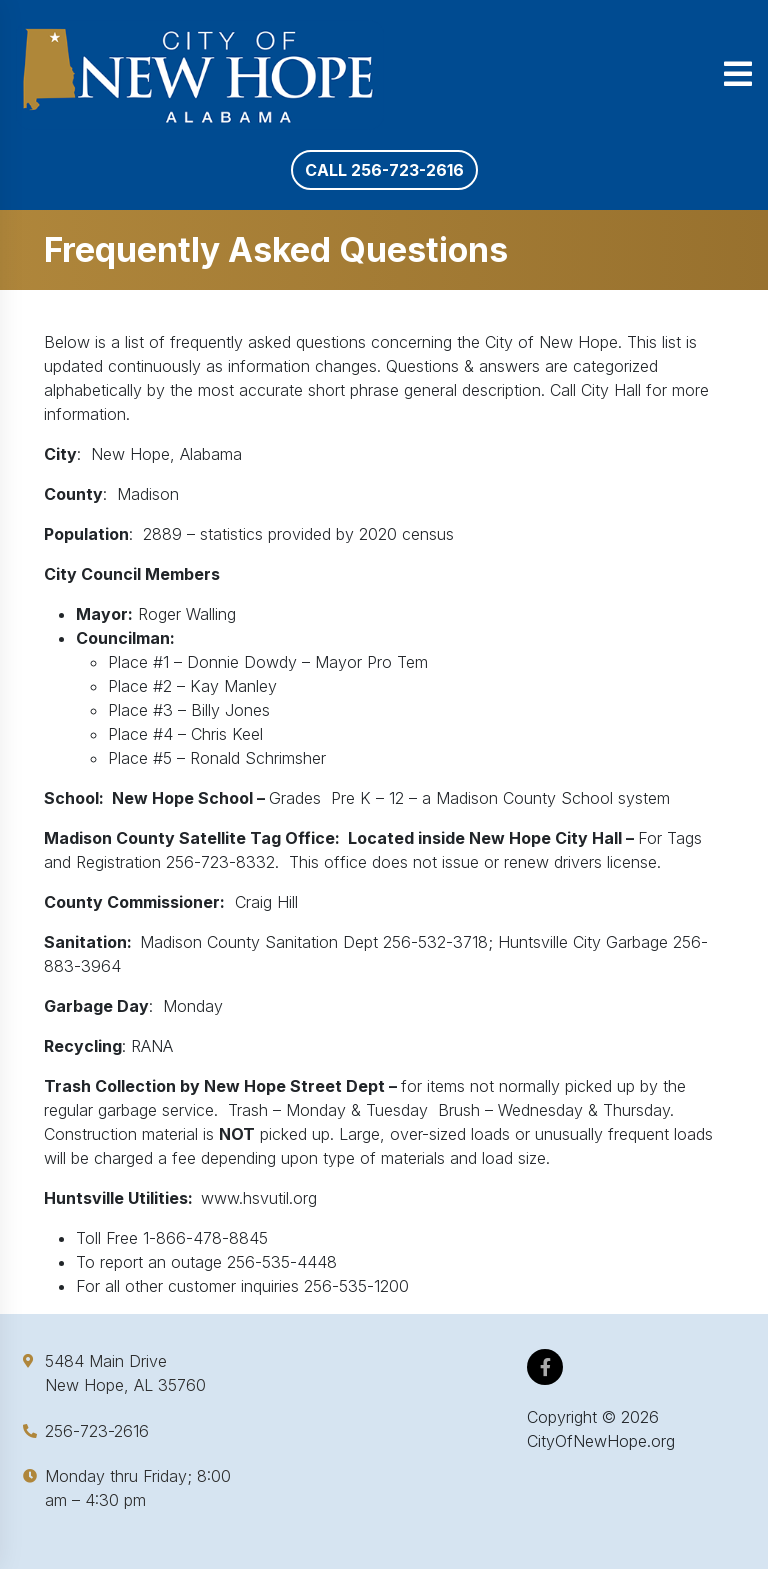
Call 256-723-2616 (384, 170)
